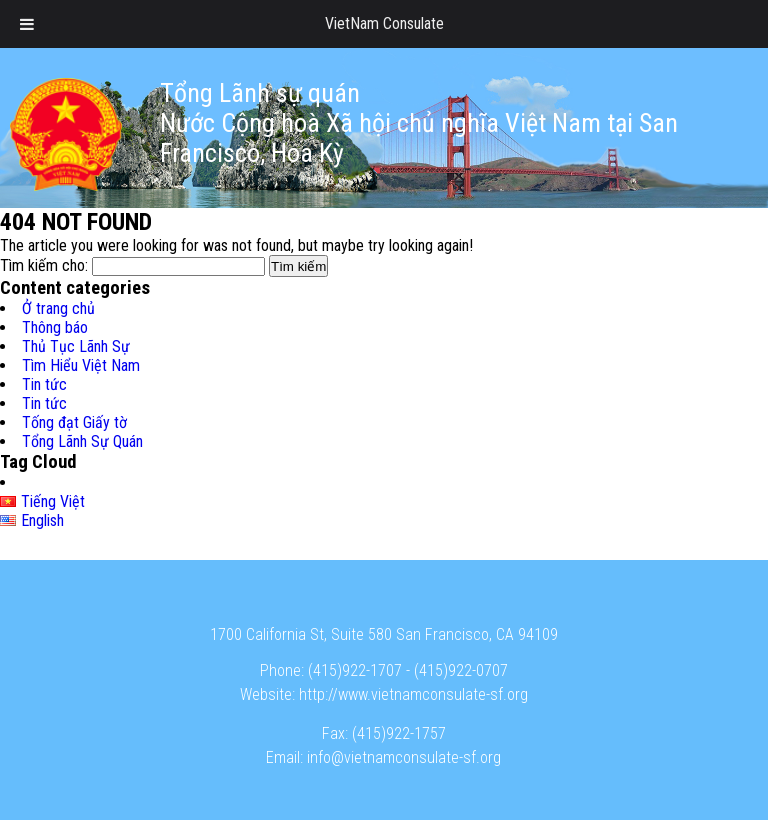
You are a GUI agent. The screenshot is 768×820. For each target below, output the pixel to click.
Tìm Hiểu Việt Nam (81, 365)
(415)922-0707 (461, 670)
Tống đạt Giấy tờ (74, 422)
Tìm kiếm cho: (44, 265)
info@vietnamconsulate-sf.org (404, 757)
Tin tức (44, 384)
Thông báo (55, 327)
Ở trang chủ (58, 308)
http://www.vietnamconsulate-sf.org (413, 694)
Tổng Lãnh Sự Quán (82, 441)
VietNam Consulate (384, 23)
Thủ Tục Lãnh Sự (76, 346)
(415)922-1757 (399, 733)
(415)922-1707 (355, 670)
